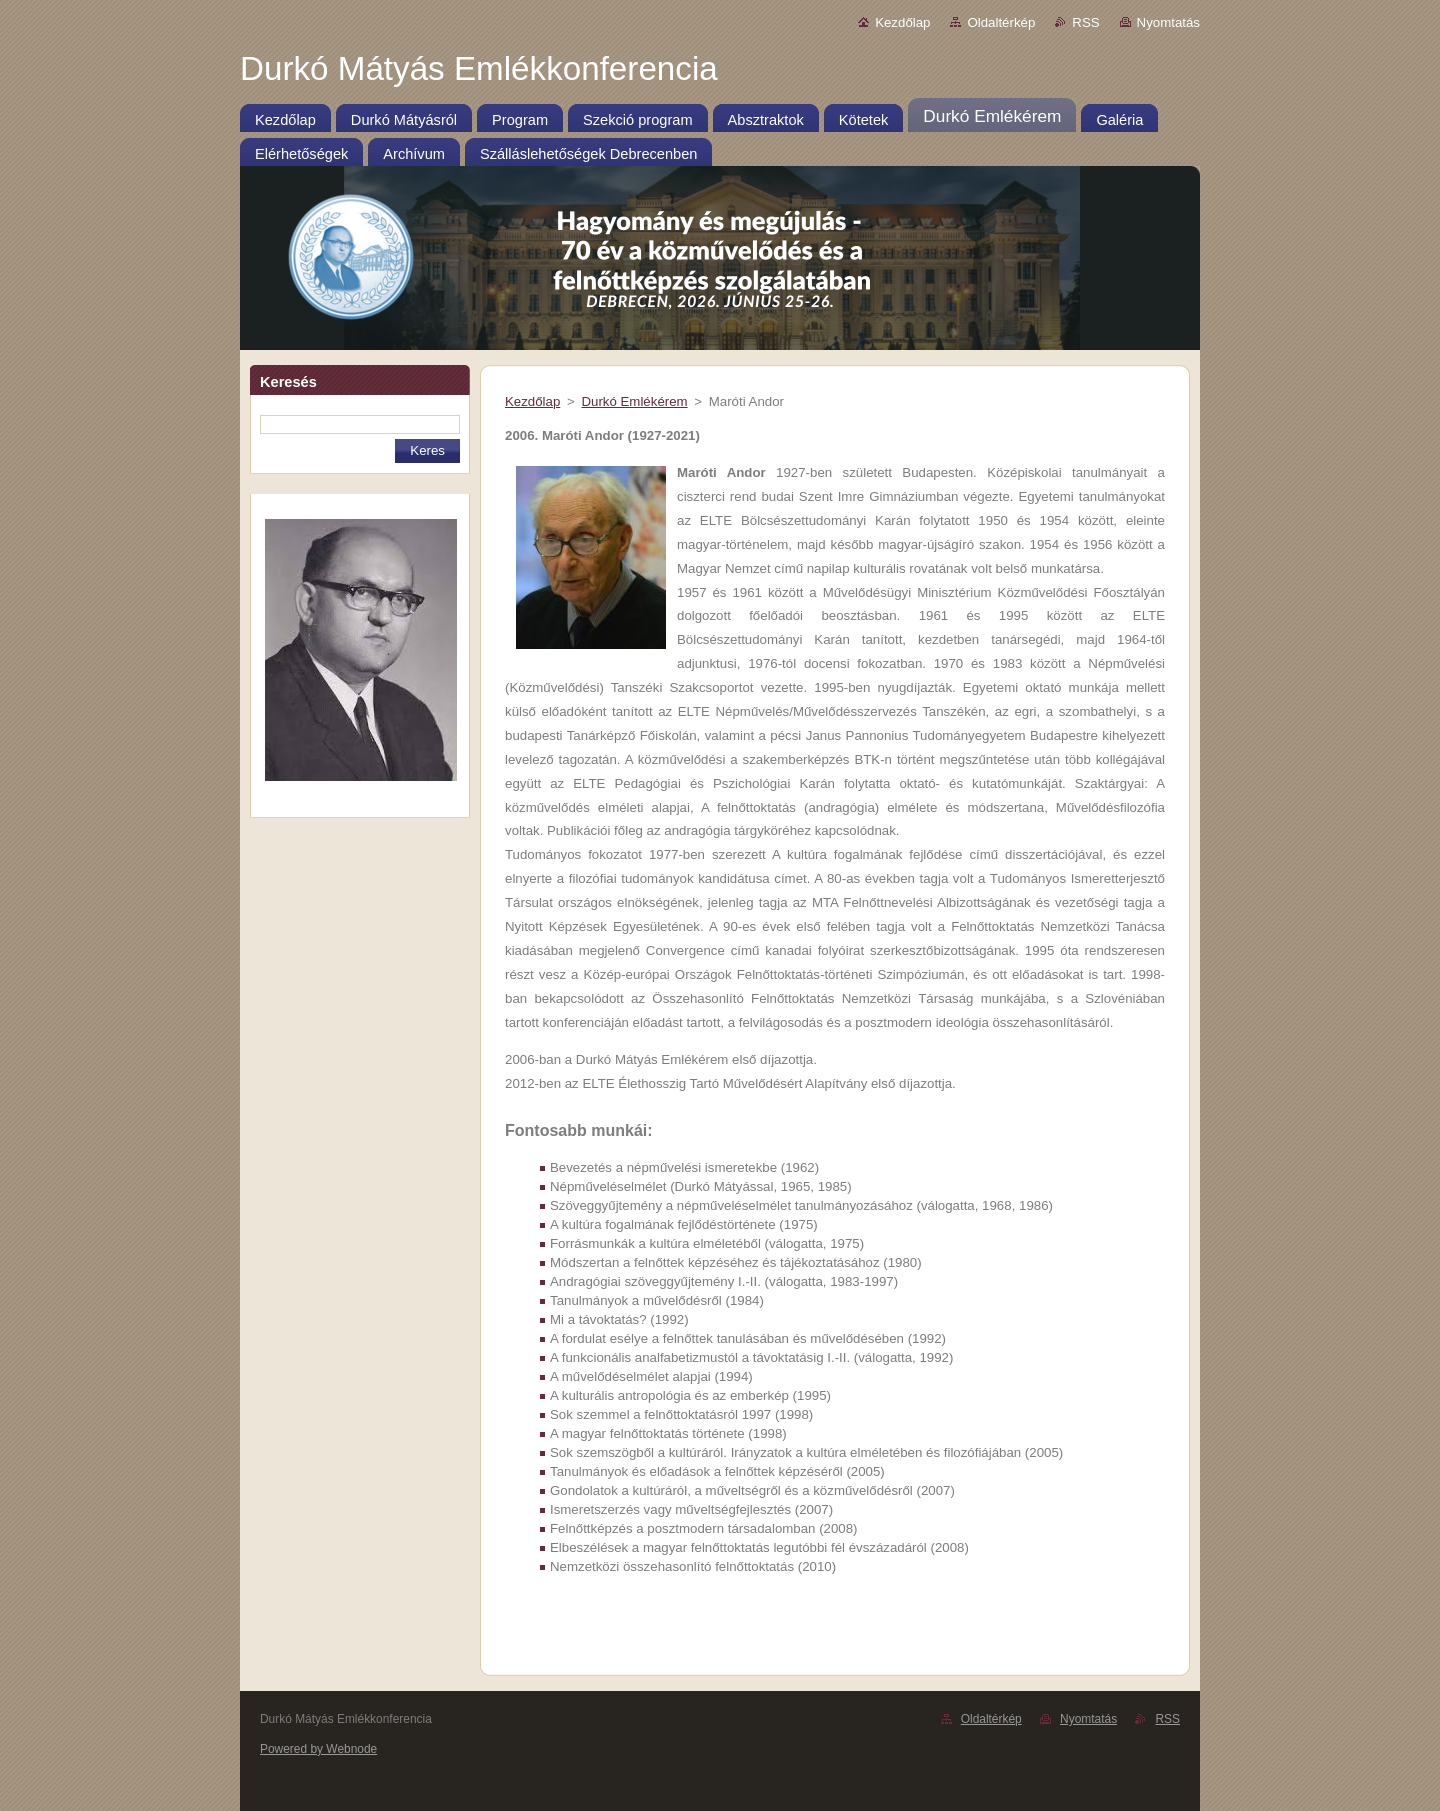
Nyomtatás (1168, 22)
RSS (1085, 22)
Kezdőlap (902, 22)
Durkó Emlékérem (634, 401)
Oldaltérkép (1001, 22)
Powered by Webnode (318, 1749)
